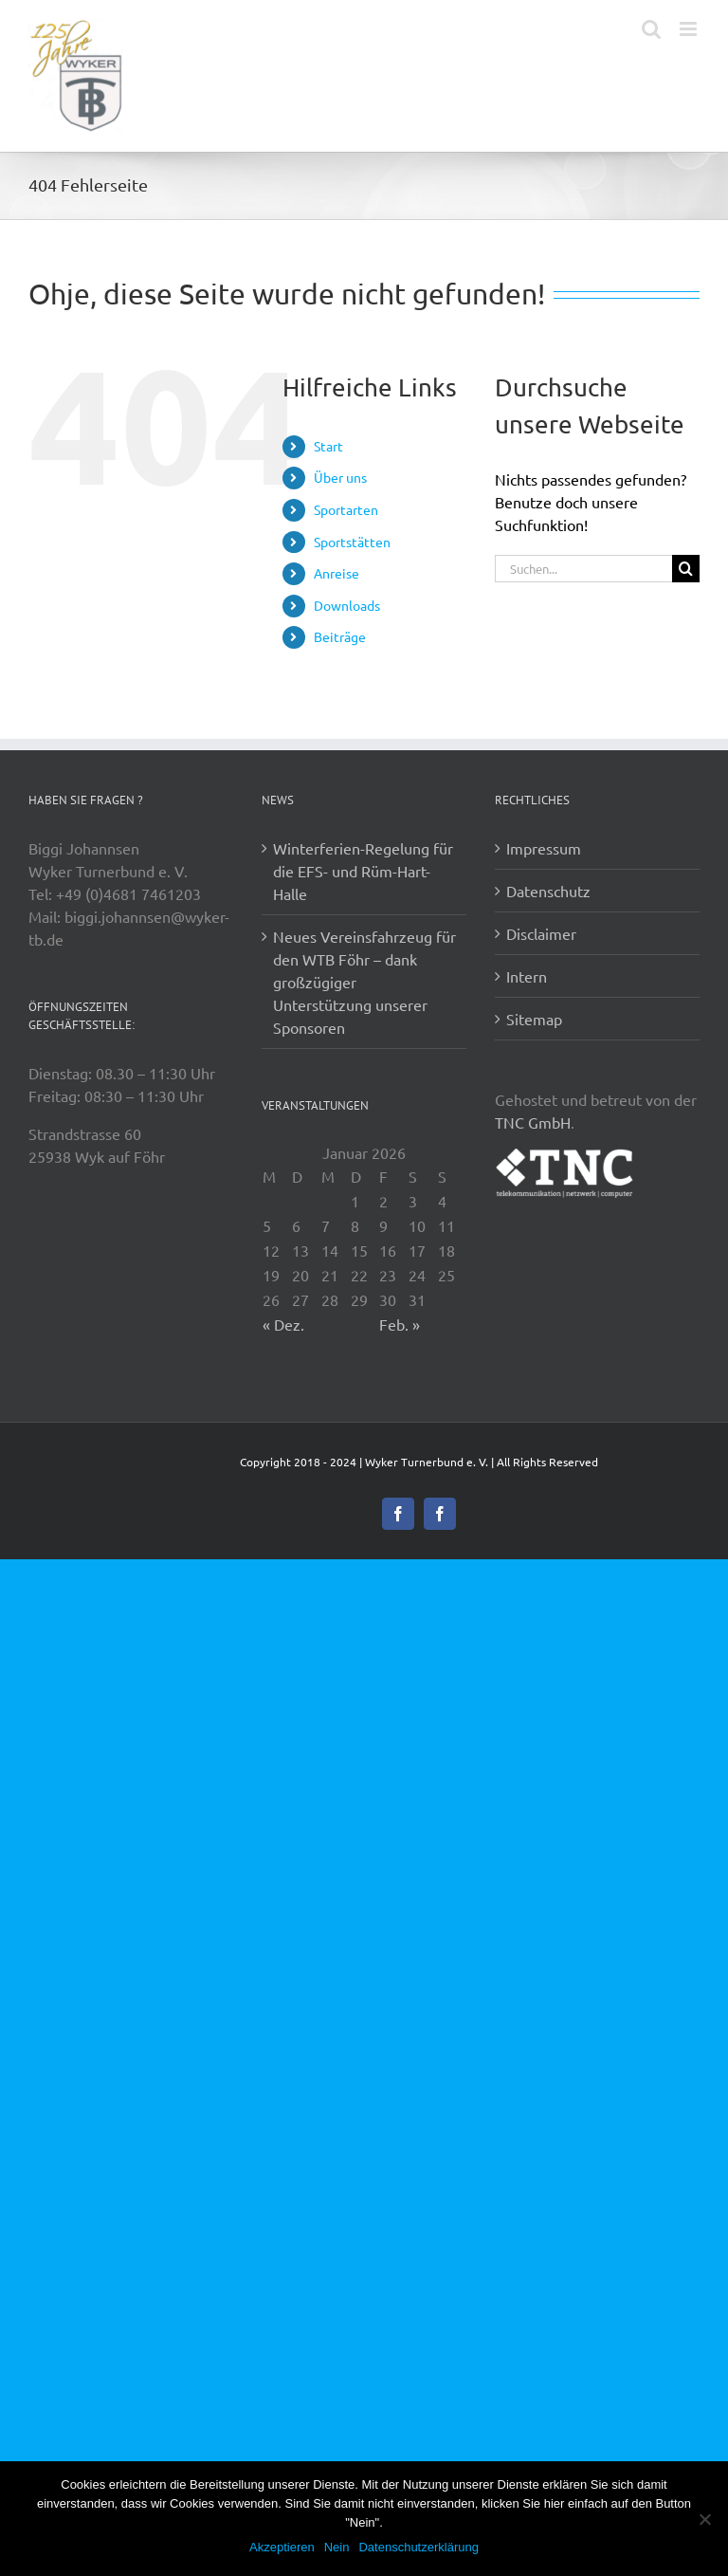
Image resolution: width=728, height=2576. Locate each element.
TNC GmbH (533, 1122)
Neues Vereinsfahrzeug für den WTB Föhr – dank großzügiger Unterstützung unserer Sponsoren (364, 982)
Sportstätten (352, 541)
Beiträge (340, 636)
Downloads (347, 605)
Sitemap (534, 1018)
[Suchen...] (583, 568)
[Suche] (686, 568)
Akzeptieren (282, 2547)
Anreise (336, 572)
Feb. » (399, 1324)
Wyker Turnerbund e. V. (426, 1461)
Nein (337, 2547)
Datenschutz (548, 890)
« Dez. (283, 1324)
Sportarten (346, 509)
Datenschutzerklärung (418, 2547)
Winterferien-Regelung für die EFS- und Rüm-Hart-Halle (363, 870)
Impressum (543, 847)
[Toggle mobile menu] (690, 29)
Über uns (340, 477)
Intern (526, 975)
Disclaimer (541, 933)
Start (328, 445)
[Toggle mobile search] (651, 29)
